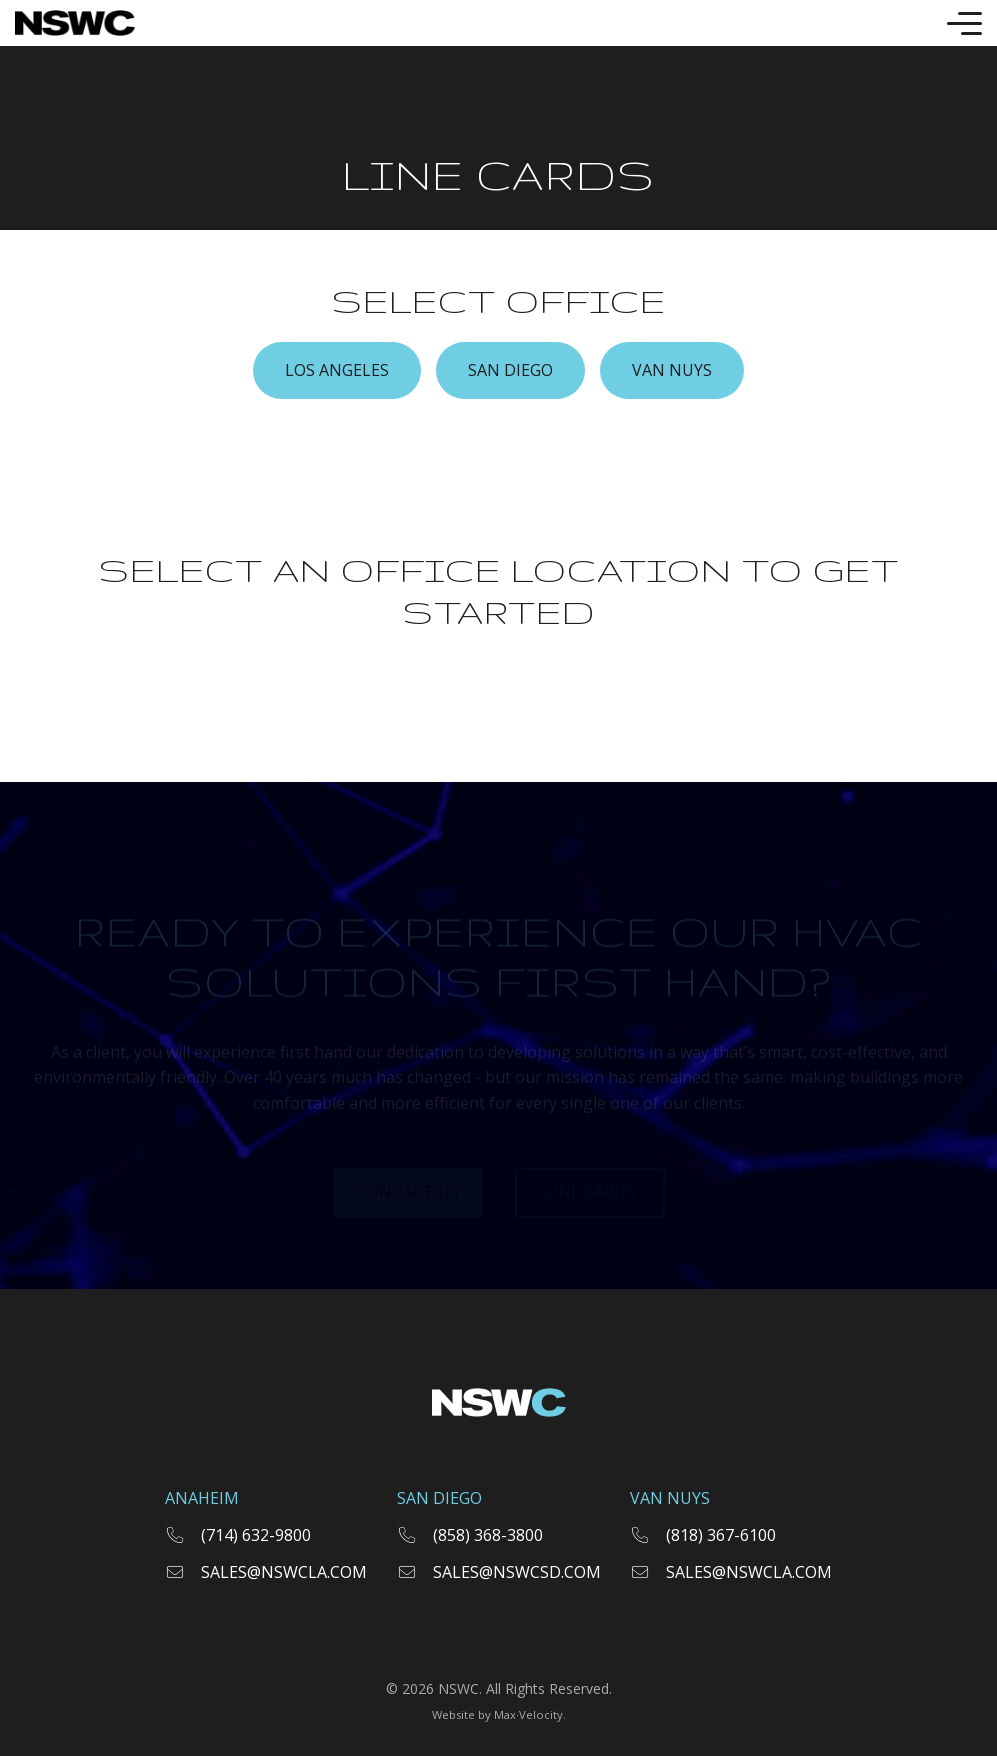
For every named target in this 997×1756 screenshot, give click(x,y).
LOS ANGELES (337, 370)
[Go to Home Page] (75, 23)
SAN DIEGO (510, 370)
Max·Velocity (528, 1714)
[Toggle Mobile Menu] (964, 24)
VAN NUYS (672, 370)
